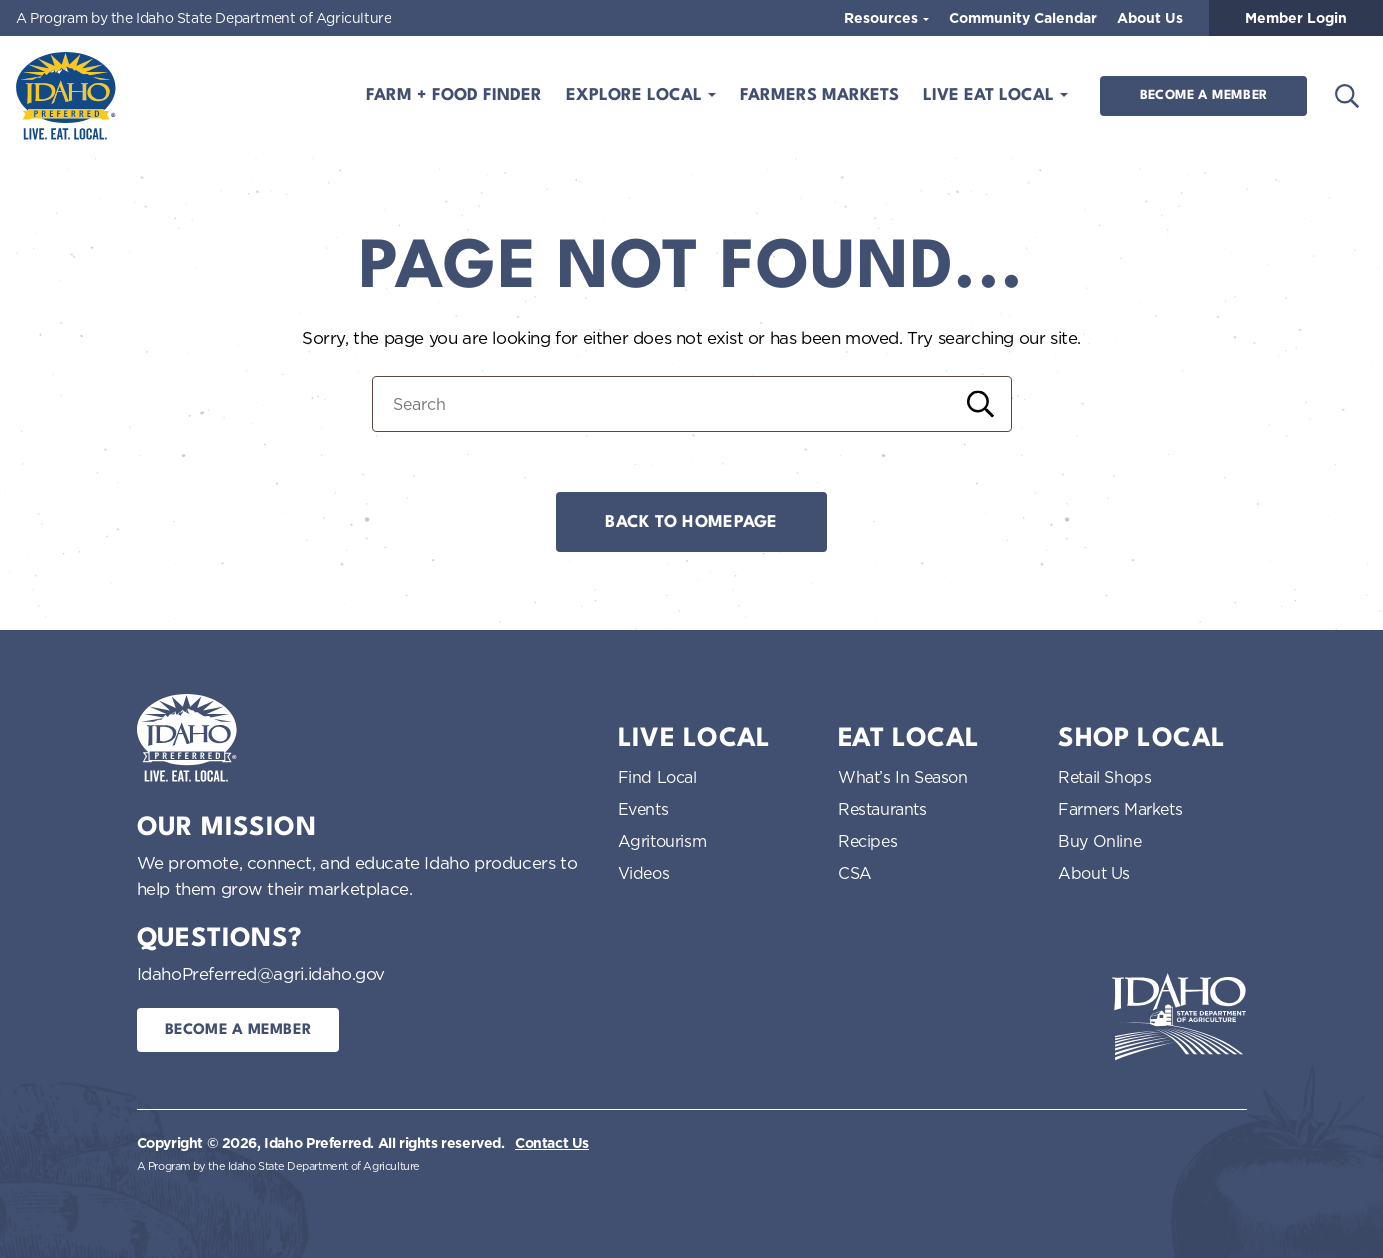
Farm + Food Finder (454, 95)
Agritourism (662, 841)
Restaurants (882, 809)
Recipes (867, 841)
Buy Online (1099, 841)
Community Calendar (1023, 18)
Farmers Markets (819, 95)
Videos (644, 873)
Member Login (1296, 18)
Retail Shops (1104, 777)
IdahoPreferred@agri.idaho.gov (261, 973)
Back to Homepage (691, 522)
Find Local (657, 777)
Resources (883, 18)
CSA (855, 873)
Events (643, 809)
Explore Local (636, 95)
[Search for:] (692, 404)
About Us (1150, 18)
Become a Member (1203, 95)
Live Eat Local (991, 95)
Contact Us (552, 1143)
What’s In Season (903, 777)
